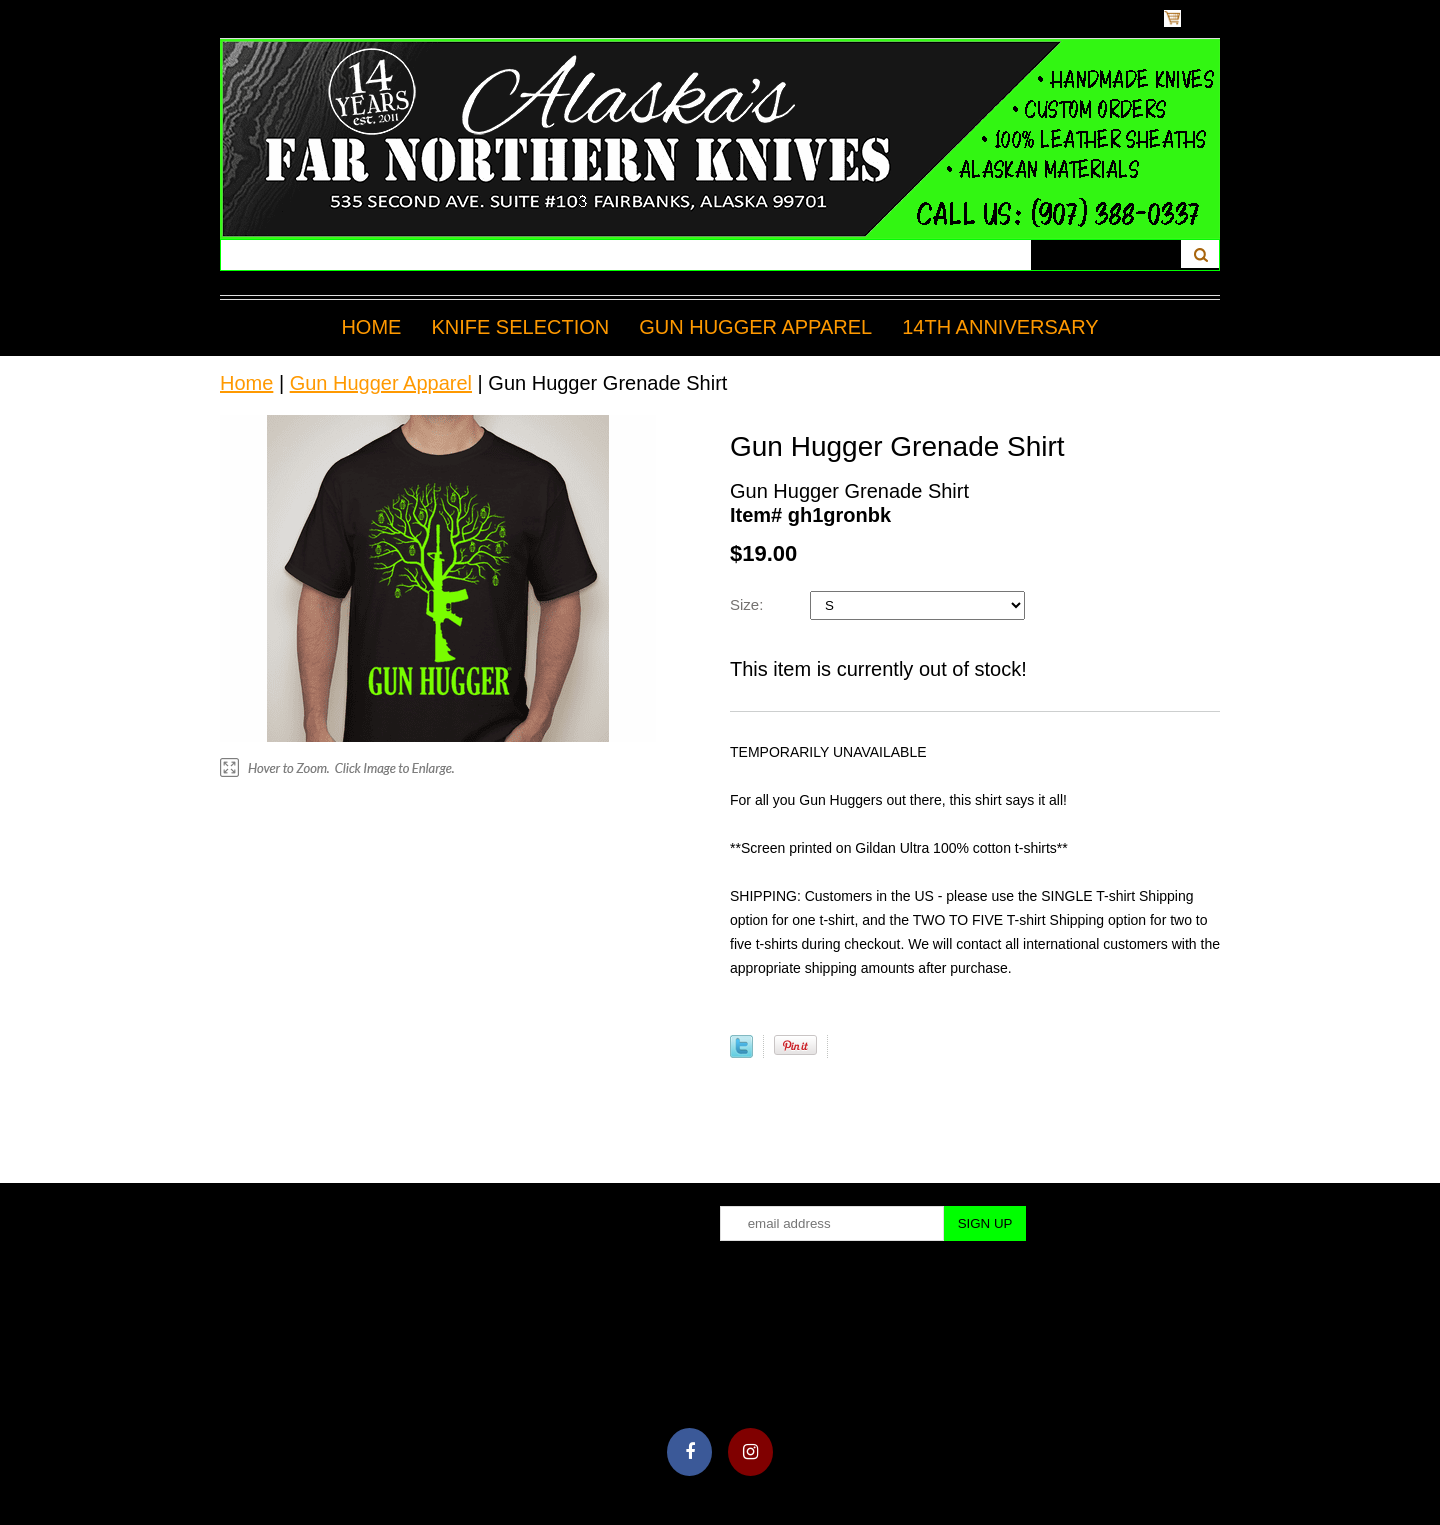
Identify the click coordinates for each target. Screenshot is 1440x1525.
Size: (749, 604)
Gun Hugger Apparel (755, 327)
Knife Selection (520, 327)
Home (371, 327)
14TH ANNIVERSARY (1000, 327)
